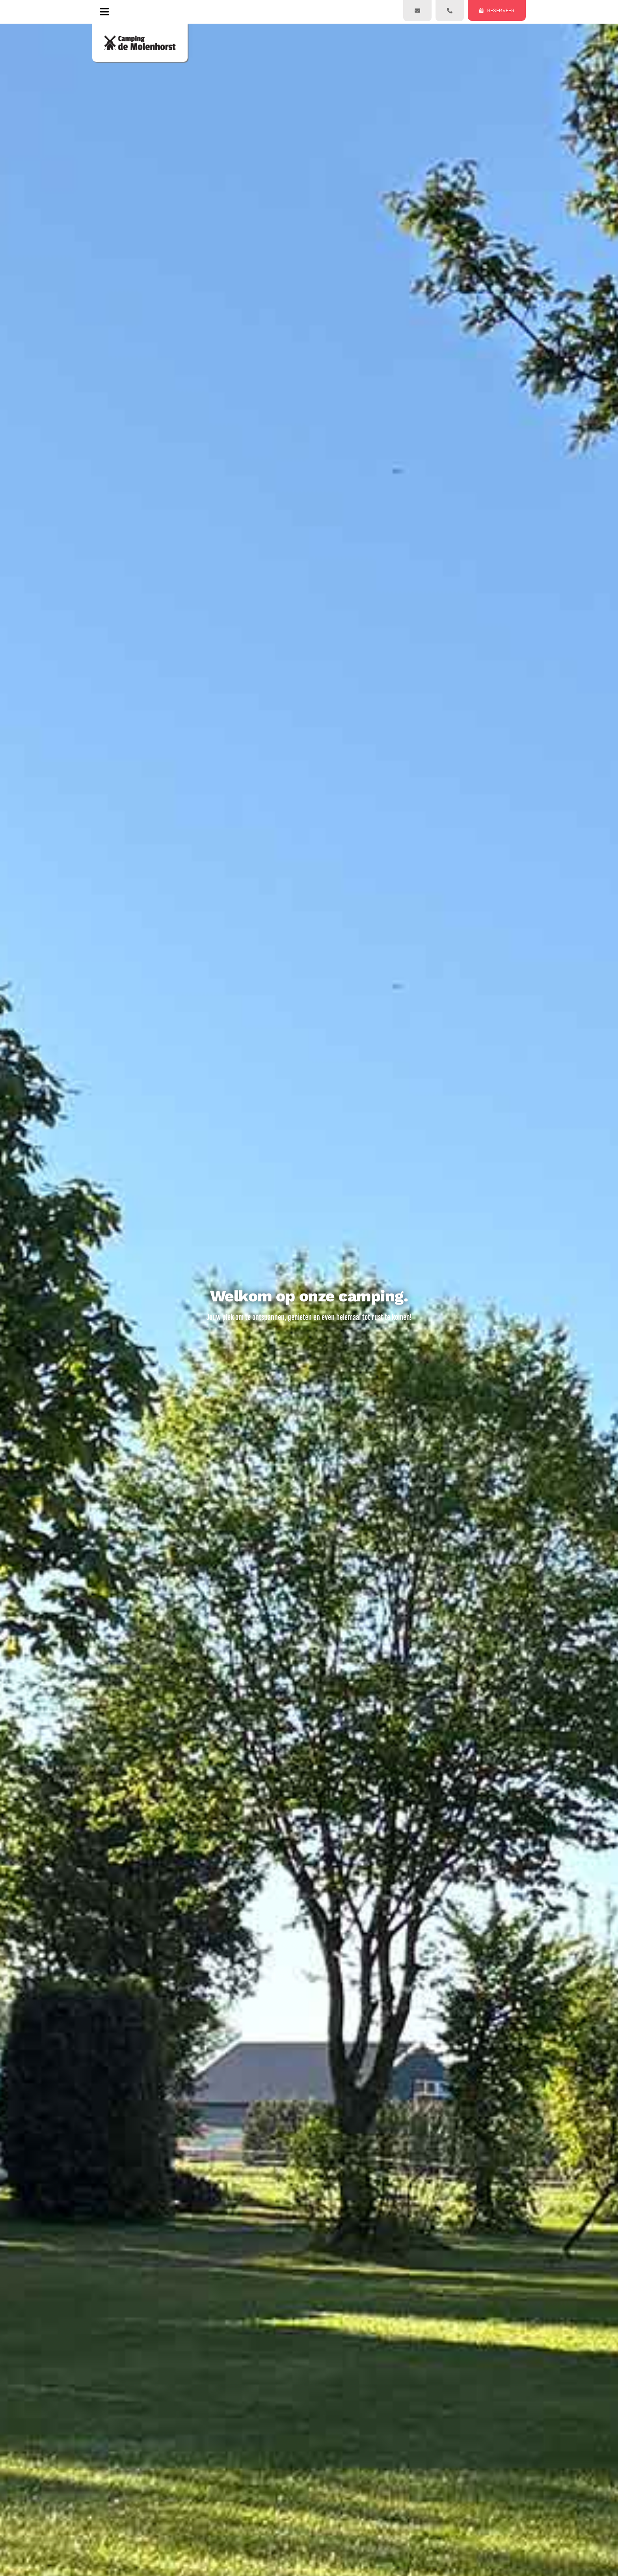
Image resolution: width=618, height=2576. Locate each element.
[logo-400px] (140, 38)
